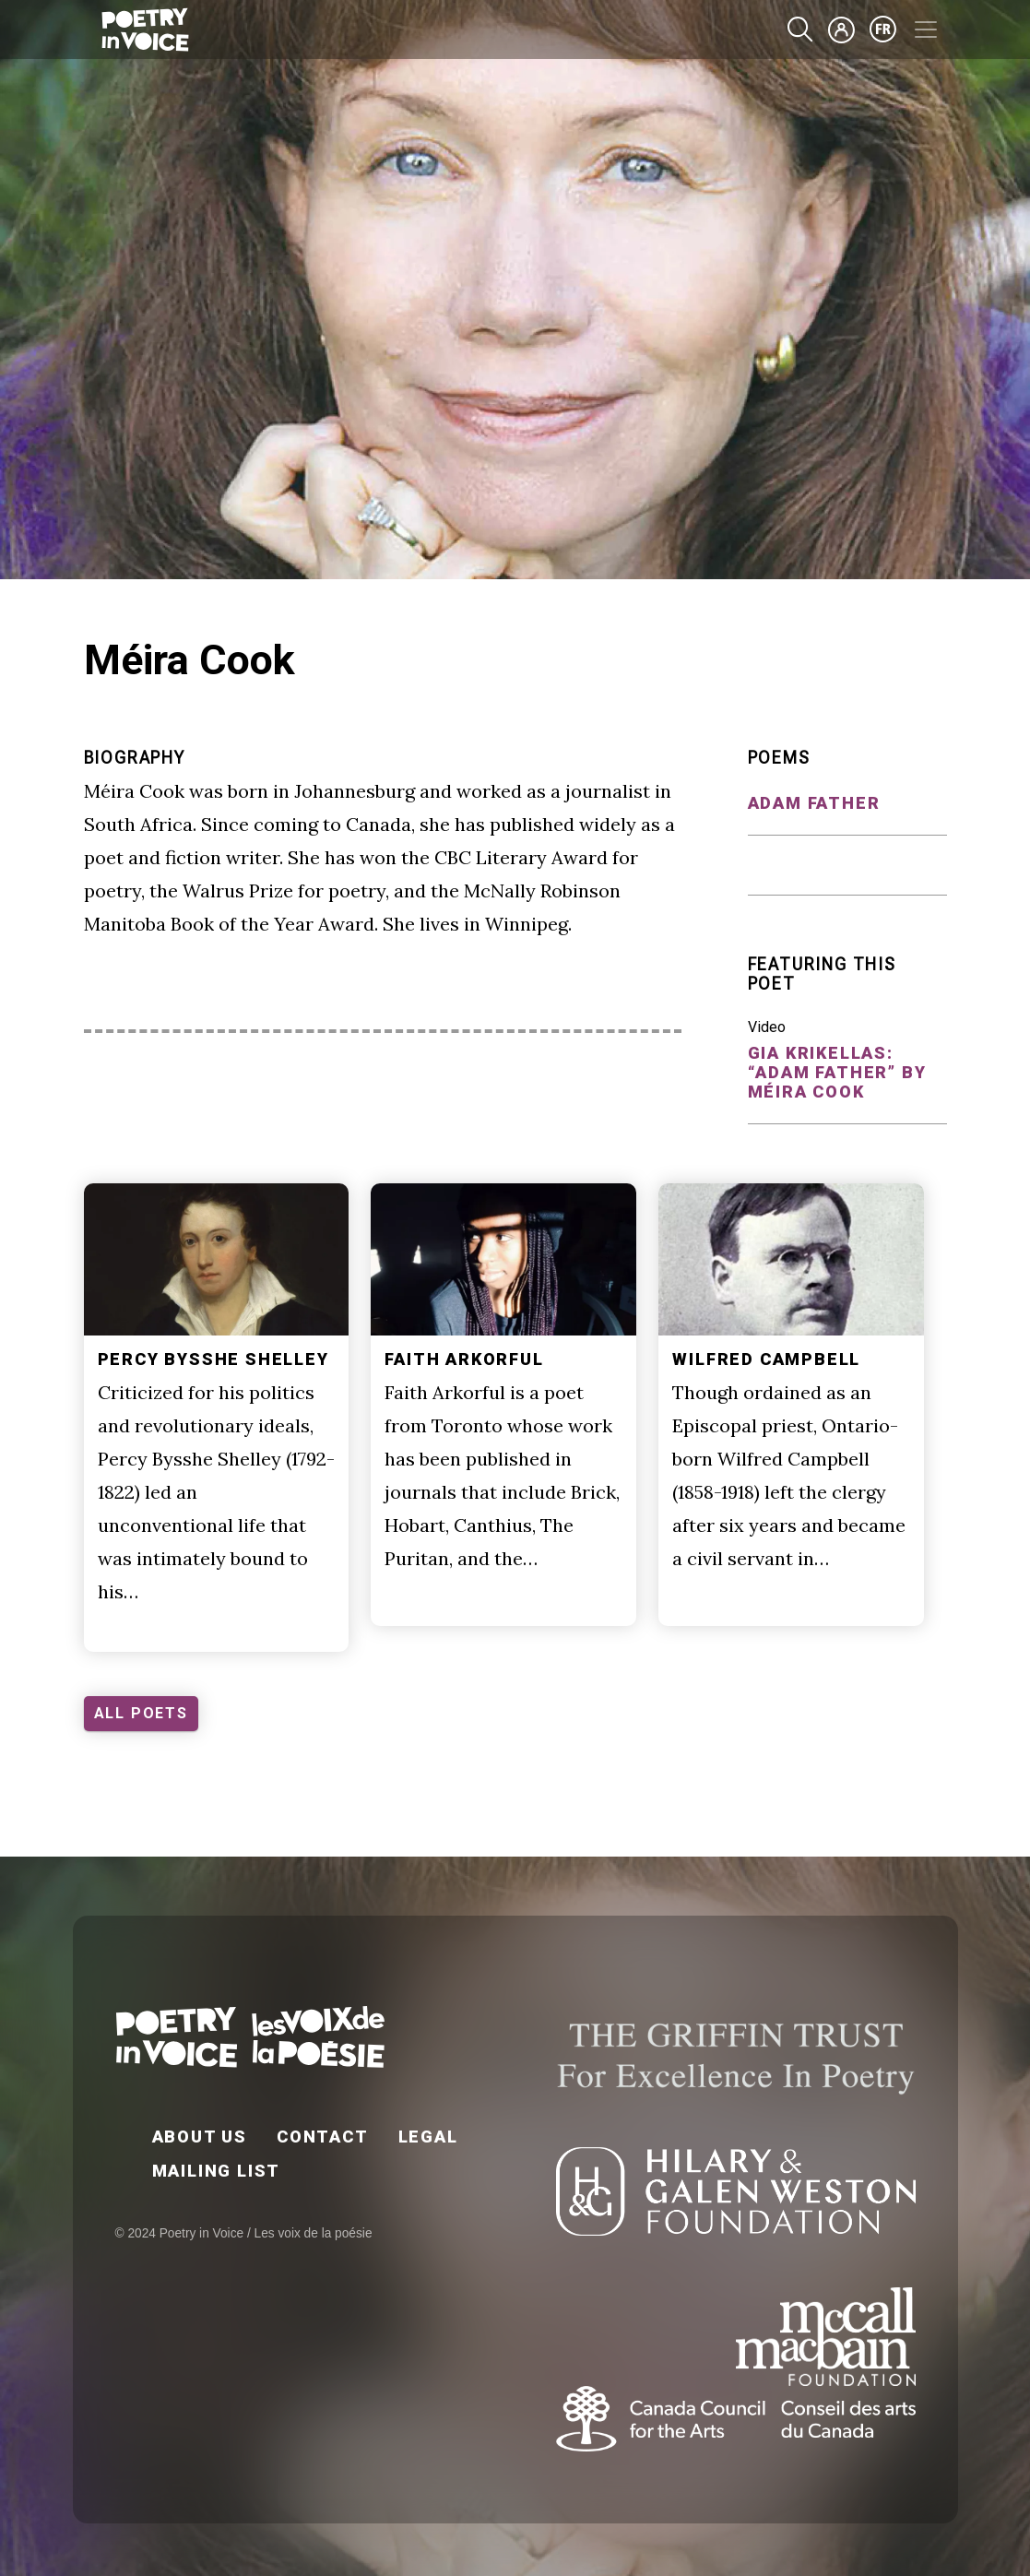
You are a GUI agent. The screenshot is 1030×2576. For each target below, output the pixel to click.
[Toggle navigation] (926, 29)
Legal (428, 2136)
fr (883, 29)
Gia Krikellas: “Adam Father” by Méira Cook (837, 1072)
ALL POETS (141, 1713)
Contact (323, 2136)
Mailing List (216, 2170)
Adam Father (814, 803)
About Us (199, 2136)
